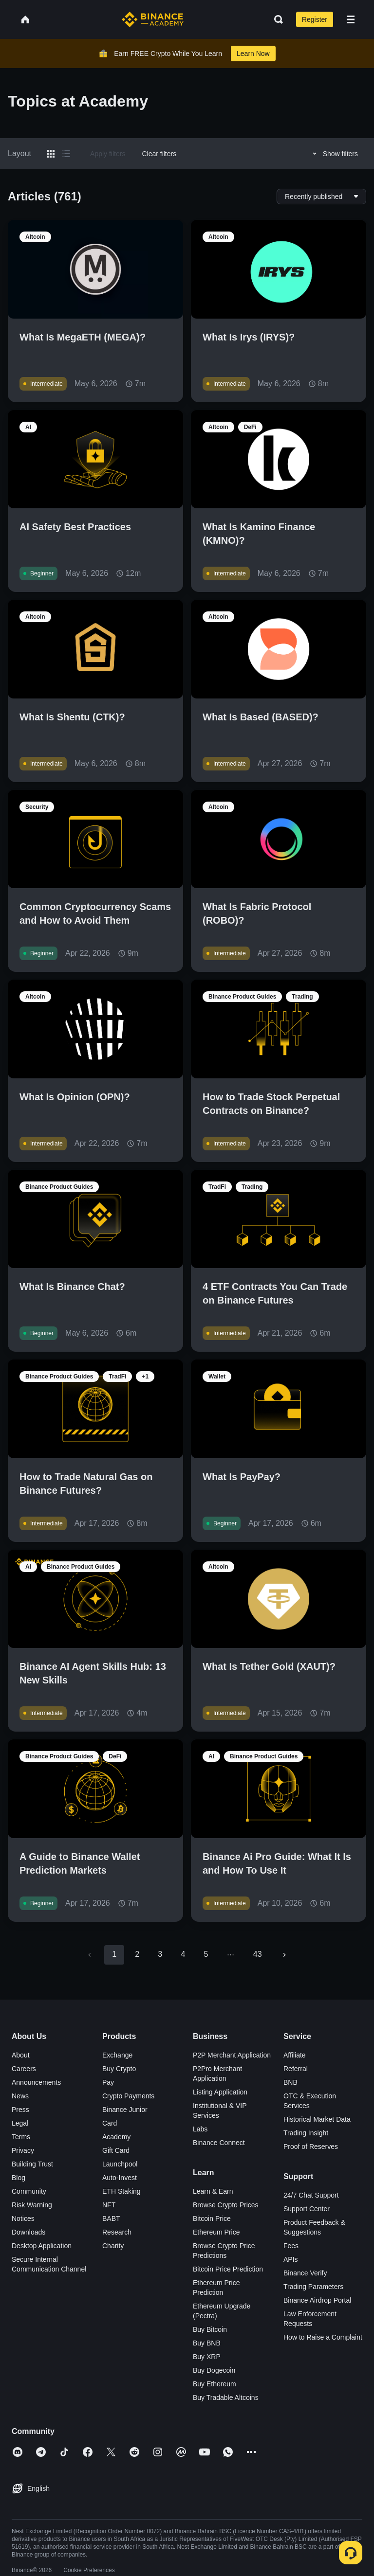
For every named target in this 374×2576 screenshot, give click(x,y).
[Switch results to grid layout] (50, 153)
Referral (295, 2069)
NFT (108, 2205)
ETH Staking (121, 2191)
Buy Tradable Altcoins (226, 2397)
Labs (200, 2129)
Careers (24, 2069)
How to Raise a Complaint (322, 2337)
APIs (290, 2259)
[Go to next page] (284, 1955)
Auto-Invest (119, 2178)
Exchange (117, 2055)
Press (20, 2109)
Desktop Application (42, 2246)
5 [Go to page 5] (206, 1954)
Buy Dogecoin (214, 2370)
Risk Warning (32, 2205)
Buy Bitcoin (210, 2329)
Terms (21, 2137)
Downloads (28, 2232)
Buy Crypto (119, 2069)
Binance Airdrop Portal (317, 2300)
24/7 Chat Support (311, 2195)
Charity (113, 2246)
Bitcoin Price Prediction (228, 2269)
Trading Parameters (313, 2286)
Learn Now (253, 53)
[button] (350, 19)
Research (116, 2232)
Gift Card (116, 2150)
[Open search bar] (275, 19)
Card (109, 2123)
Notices (23, 2218)
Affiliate (294, 2055)
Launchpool (119, 2164)
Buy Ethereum (214, 2384)
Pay (108, 2082)
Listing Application (220, 2092)
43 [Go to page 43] (257, 1954)
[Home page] (153, 19)
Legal (20, 2123)
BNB (290, 2082)
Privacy (23, 2150)
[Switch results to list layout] (66, 153)
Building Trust (32, 2164)
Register (314, 19)
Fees (291, 2246)
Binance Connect (219, 2143)
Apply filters (107, 154)
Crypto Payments (128, 2096)
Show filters (334, 154)
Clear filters (159, 154)
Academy (116, 2137)
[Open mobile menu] (350, 19)
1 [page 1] (114, 1954)
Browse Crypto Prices (226, 2205)
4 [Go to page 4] (183, 1954)
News (20, 2096)
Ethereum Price (216, 2232)
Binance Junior (125, 2109)
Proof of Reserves (310, 2146)
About (21, 2055)
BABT (111, 2218)
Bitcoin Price (212, 2218)
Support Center (306, 2209)
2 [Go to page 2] (137, 1954)
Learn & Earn (213, 2191)
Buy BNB (207, 2343)
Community (29, 2191)
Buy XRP (207, 2357)
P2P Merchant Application (232, 2055)
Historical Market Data (317, 2119)
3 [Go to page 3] (160, 1954)
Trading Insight (305, 2133)
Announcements (36, 2082)
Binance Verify (305, 2273)
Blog (18, 2178)
